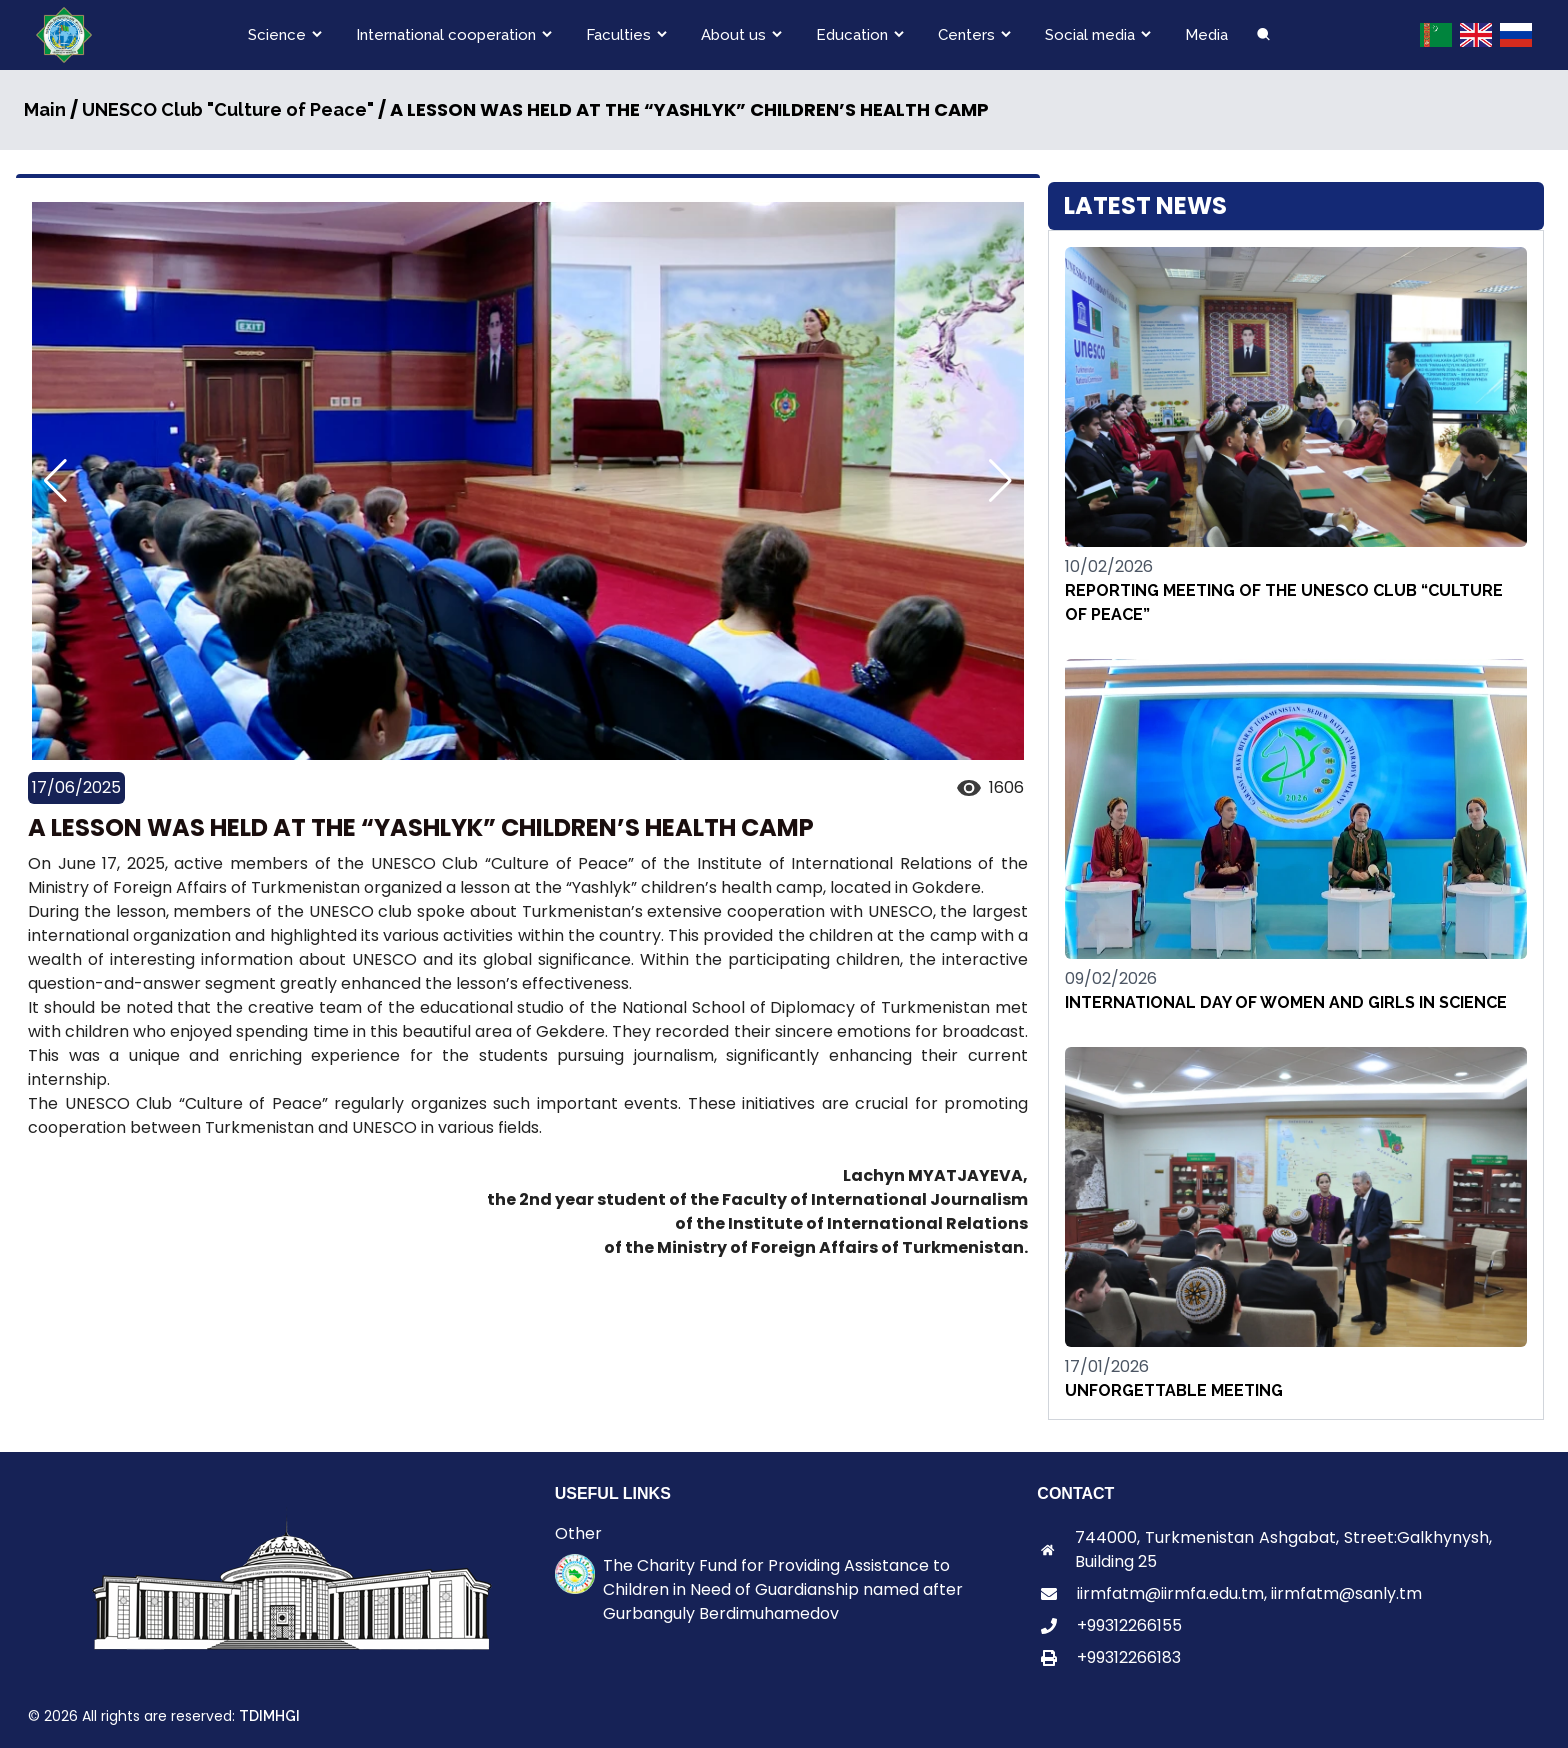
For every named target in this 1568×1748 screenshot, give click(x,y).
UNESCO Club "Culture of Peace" (228, 109)
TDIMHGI (269, 1716)
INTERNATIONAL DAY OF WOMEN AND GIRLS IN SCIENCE (1286, 1002)
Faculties (618, 35)
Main (45, 109)
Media (1206, 35)
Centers (966, 35)
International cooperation (446, 35)
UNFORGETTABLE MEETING (1174, 1390)
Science (277, 35)
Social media (1090, 35)
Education (852, 35)
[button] (1000, 481)
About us (733, 35)
